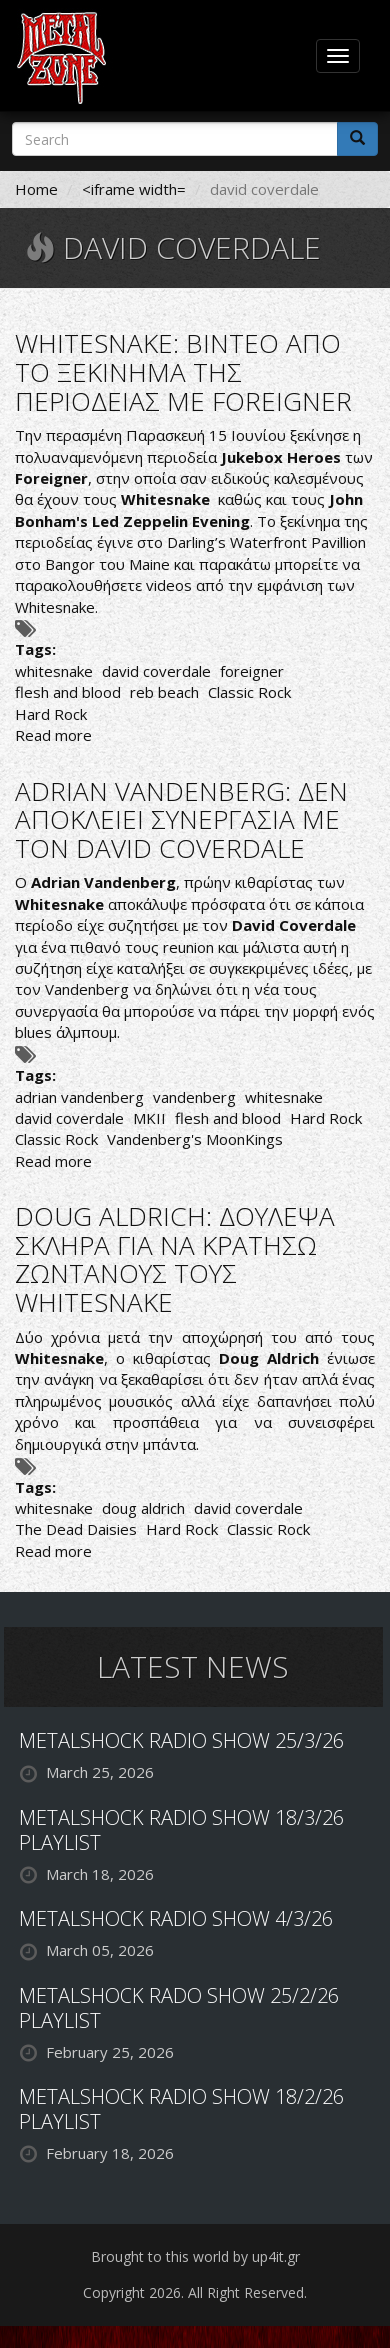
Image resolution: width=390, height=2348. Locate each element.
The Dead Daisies (76, 1529)
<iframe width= (134, 189)
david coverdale (156, 671)
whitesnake (54, 671)
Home (36, 189)
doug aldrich (143, 1508)
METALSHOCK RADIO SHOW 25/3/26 (181, 1740)
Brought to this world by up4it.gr (195, 2256)
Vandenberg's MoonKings (195, 1139)
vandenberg (194, 1097)
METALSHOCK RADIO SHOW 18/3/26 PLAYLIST (181, 1830)
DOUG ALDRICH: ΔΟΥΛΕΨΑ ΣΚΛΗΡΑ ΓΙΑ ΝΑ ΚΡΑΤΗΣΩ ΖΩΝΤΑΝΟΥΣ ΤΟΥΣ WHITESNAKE (175, 1259)
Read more (53, 735)
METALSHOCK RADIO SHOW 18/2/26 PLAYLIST (181, 2109)
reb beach (164, 692)
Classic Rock (249, 692)
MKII (149, 1118)
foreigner (252, 671)
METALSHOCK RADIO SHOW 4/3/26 (176, 1918)
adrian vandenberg (79, 1097)
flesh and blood (68, 692)
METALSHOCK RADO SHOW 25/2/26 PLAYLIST (179, 2008)
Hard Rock (51, 714)
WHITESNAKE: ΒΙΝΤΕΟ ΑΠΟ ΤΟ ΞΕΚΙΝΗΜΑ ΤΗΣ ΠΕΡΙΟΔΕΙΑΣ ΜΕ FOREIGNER (183, 371)
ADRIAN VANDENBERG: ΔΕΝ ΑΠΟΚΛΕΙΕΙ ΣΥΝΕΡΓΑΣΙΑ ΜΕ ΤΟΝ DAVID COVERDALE (181, 819)
